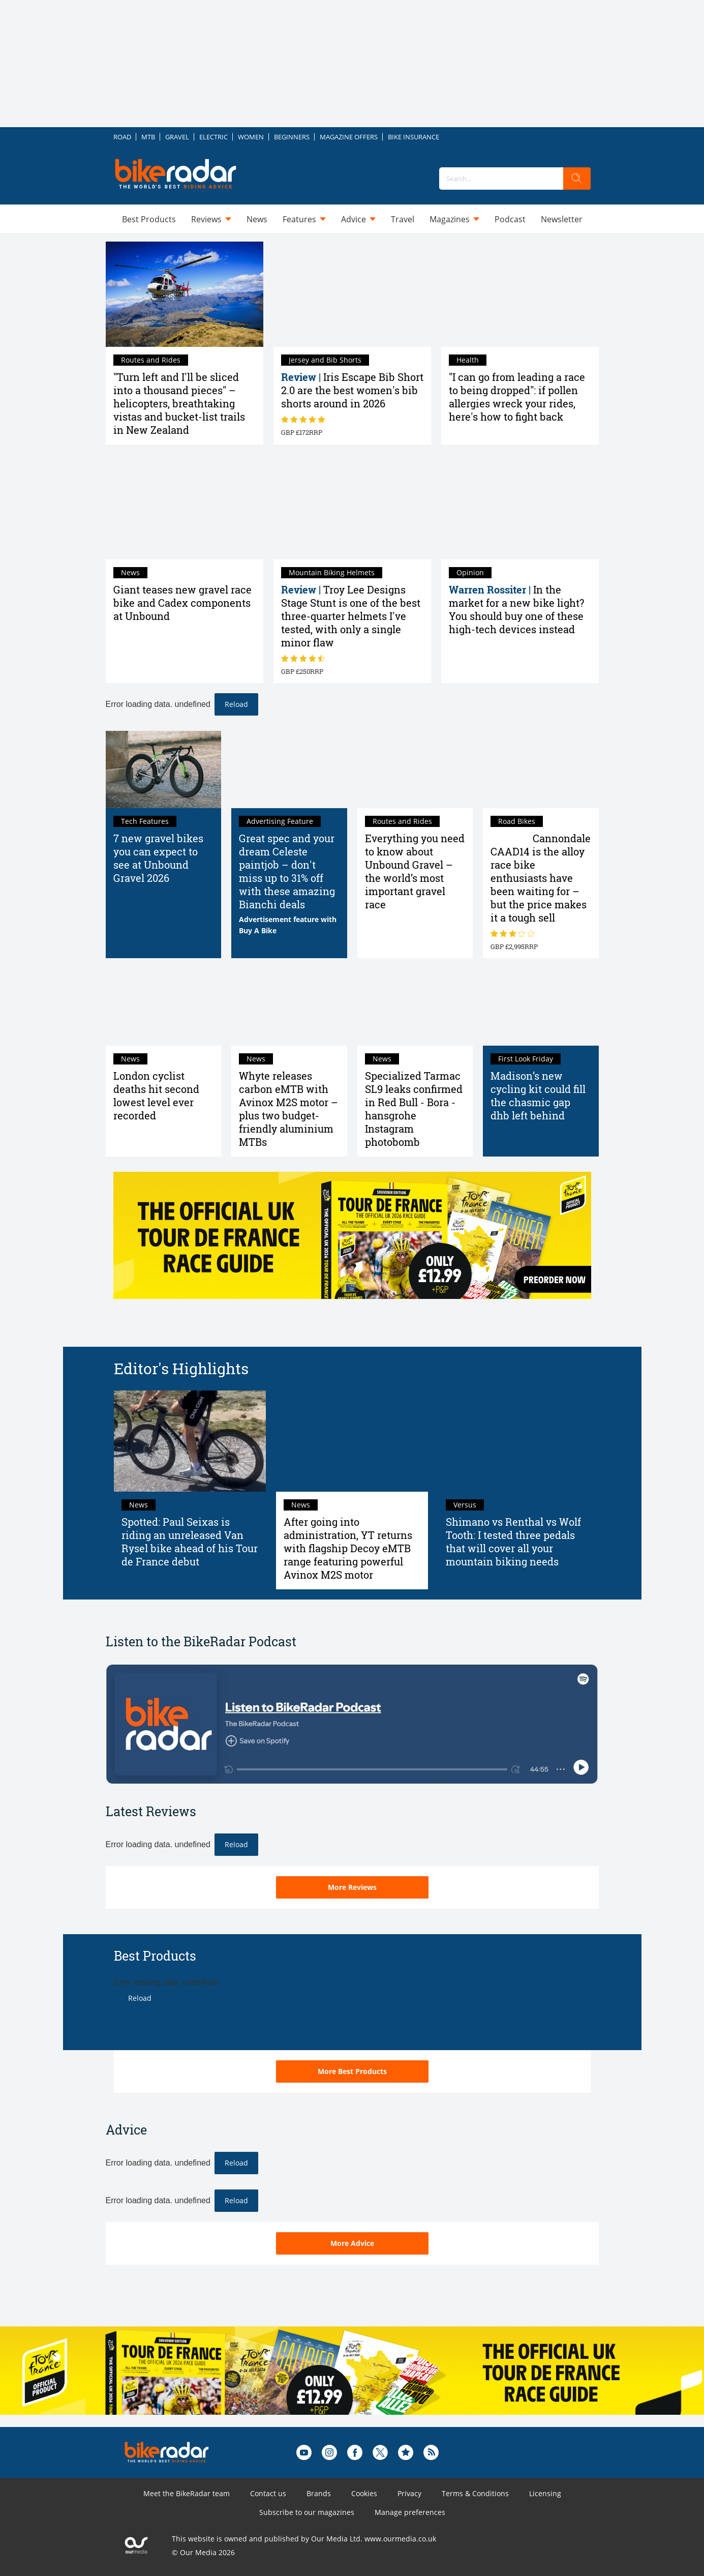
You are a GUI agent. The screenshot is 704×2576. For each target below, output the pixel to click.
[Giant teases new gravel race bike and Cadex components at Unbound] (184, 507)
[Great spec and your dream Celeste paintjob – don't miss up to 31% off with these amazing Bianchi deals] (289, 769)
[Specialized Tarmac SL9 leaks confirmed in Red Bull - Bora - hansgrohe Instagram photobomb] (415, 1007)
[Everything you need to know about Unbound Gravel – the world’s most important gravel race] (415, 769)
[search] (577, 178)
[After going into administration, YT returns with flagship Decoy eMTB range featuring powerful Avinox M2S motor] (352, 1441)
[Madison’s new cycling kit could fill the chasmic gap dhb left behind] (541, 1007)
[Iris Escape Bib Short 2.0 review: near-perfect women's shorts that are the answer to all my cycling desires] (352, 294)
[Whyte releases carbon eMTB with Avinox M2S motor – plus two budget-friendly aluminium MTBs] (289, 1007)
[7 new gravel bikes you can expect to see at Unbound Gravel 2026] (164, 769)
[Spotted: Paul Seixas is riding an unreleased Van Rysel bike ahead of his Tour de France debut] (190, 1441)
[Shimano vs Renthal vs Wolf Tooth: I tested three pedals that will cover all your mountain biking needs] (514, 1441)
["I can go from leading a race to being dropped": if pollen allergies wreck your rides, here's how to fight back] (520, 294)
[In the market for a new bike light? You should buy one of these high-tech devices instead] (520, 507)
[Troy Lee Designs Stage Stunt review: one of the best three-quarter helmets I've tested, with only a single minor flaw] (352, 507)
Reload (236, 704)
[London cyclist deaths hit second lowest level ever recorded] (164, 1007)
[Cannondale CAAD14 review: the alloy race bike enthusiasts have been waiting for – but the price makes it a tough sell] (541, 769)
